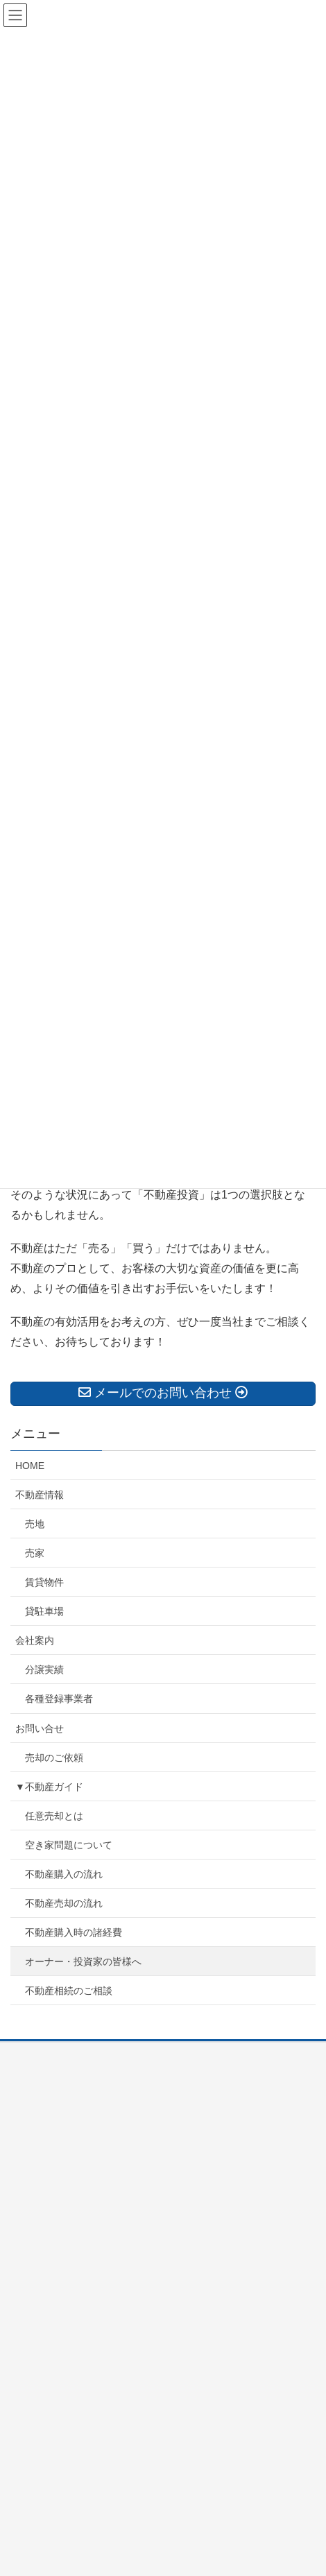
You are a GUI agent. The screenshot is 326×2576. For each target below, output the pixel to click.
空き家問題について (68, 1845)
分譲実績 (44, 1669)
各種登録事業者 (59, 1698)
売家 (34, 1553)
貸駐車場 (44, 1611)
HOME (29, 1465)
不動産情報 (39, 1494)
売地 (34, 1523)
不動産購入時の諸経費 (73, 1932)
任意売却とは (54, 1815)
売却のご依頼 (54, 1757)
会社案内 (34, 1640)
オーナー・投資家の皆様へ (83, 1961)
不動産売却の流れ (64, 1903)
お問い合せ (39, 1728)
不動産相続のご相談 (68, 1990)
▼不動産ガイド (49, 1786)
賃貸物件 (44, 1582)
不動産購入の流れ (64, 1874)
